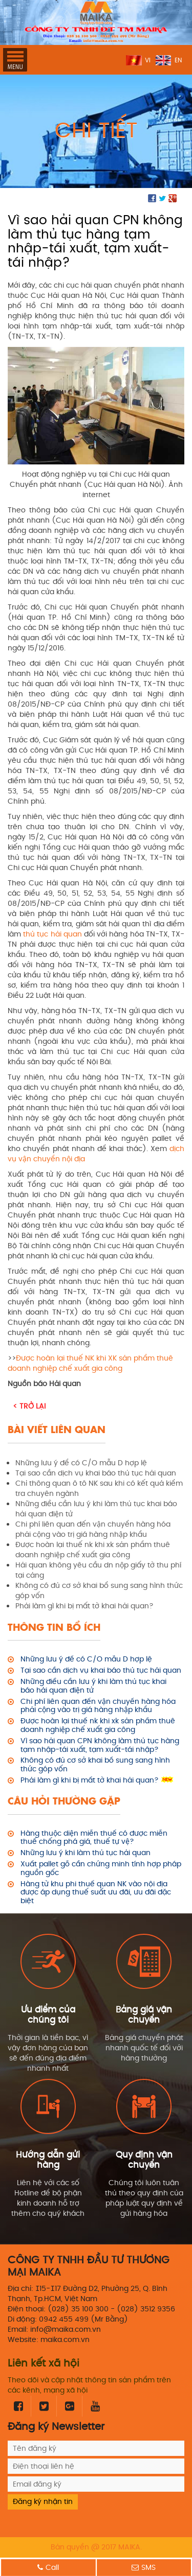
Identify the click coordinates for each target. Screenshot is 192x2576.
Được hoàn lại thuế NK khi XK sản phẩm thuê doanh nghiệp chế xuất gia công (90, 1363)
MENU (15, 60)
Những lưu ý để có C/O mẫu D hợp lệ (86, 1659)
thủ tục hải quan (52, 934)
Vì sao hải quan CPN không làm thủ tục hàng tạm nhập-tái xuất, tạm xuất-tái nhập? (99, 1745)
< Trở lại (29, 1406)
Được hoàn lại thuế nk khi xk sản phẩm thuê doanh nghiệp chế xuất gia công (97, 1726)
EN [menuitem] (178, 60)
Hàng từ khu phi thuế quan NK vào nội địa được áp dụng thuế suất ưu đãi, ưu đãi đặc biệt (95, 1893)
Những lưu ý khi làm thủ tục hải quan (85, 1853)
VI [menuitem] (148, 60)
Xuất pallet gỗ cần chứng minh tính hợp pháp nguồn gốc (100, 1869)
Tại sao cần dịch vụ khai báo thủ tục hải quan (100, 1671)
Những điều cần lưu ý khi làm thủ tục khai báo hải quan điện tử (93, 1686)
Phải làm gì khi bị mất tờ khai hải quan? (89, 1780)
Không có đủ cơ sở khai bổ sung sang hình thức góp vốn (95, 1765)
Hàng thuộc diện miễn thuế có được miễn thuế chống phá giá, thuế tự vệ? (93, 1838)
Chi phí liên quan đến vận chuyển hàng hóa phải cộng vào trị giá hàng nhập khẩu (98, 1706)
